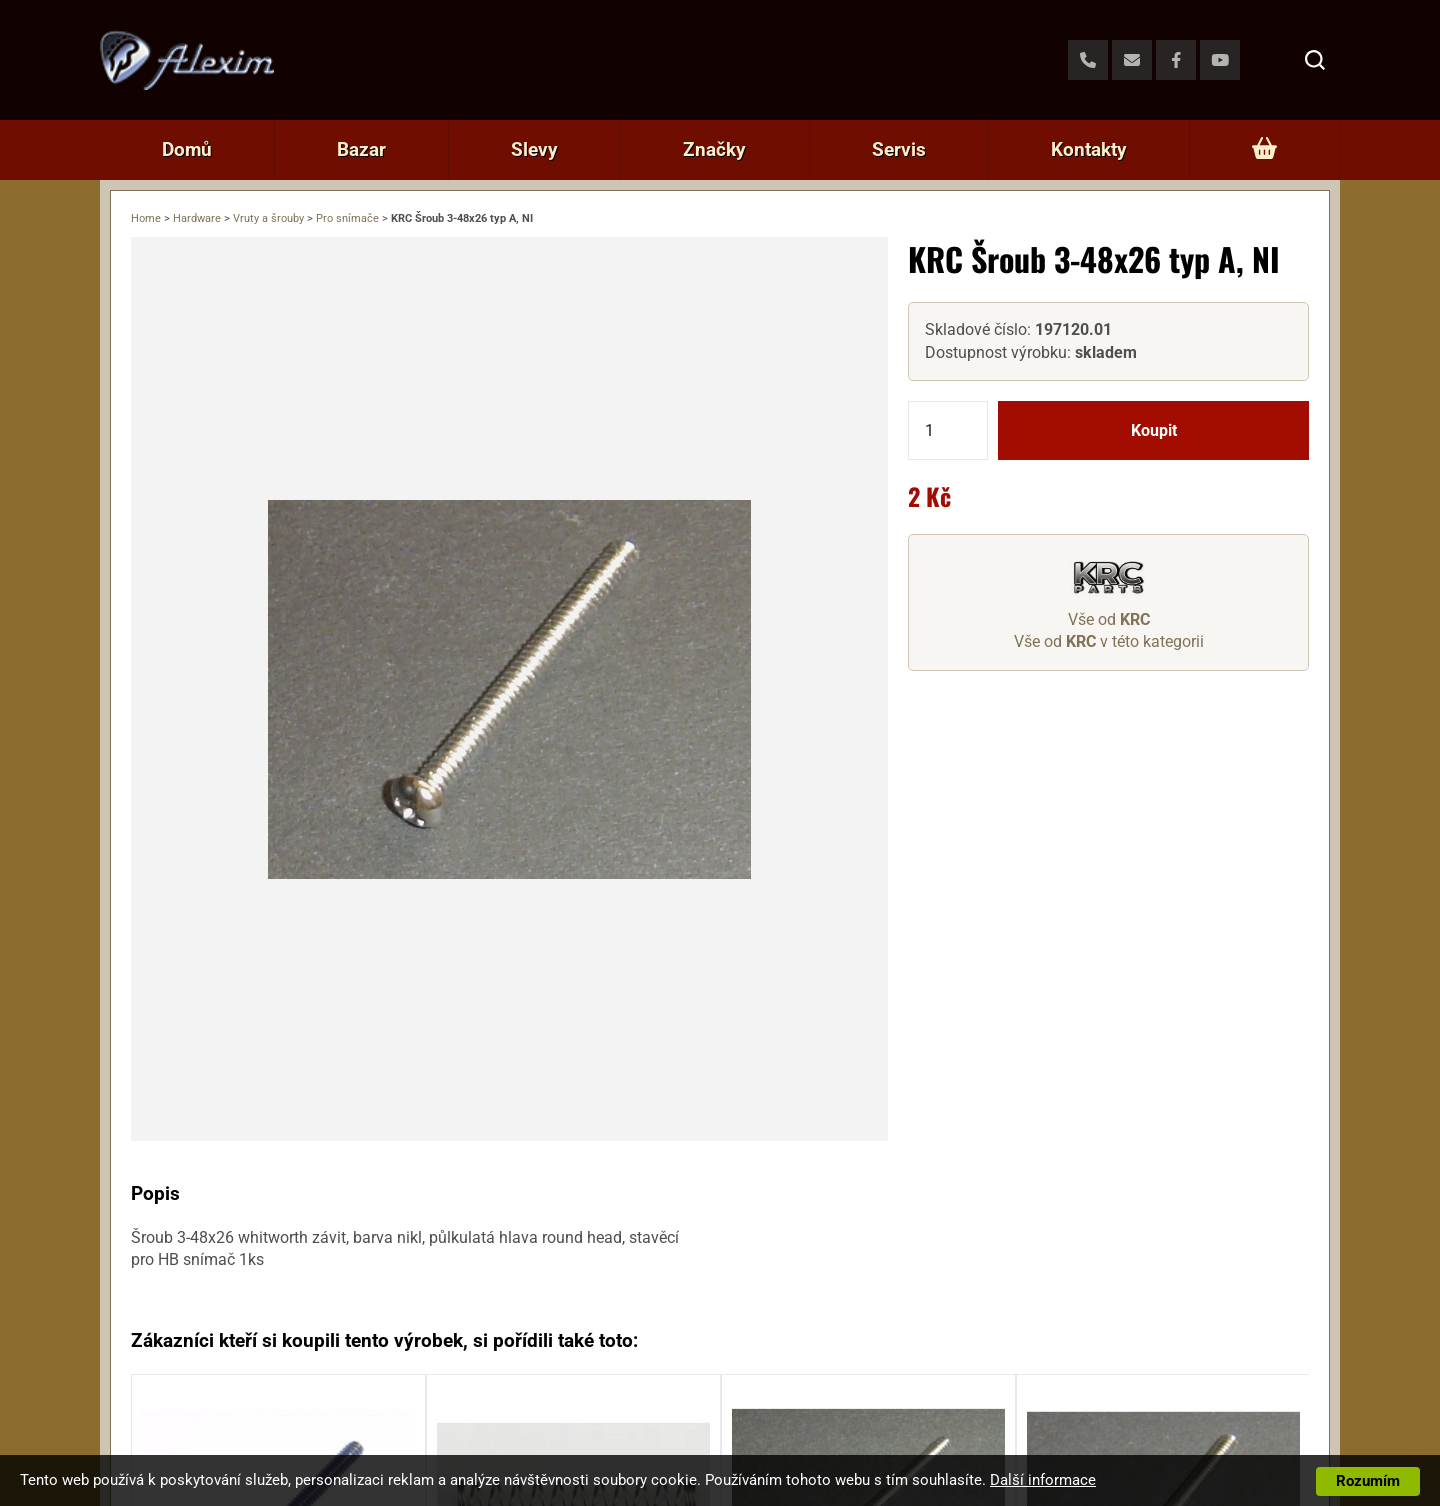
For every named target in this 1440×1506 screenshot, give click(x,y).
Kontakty (1089, 149)
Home (146, 218)
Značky (714, 149)
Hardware (197, 218)
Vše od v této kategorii (1109, 641)
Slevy (534, 149)
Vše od (1109, 619)
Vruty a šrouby (268, 218)
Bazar (361, 149)
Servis (899, 149)
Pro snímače (347, 218)
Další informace (1043, 1480)
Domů (187, 149)
